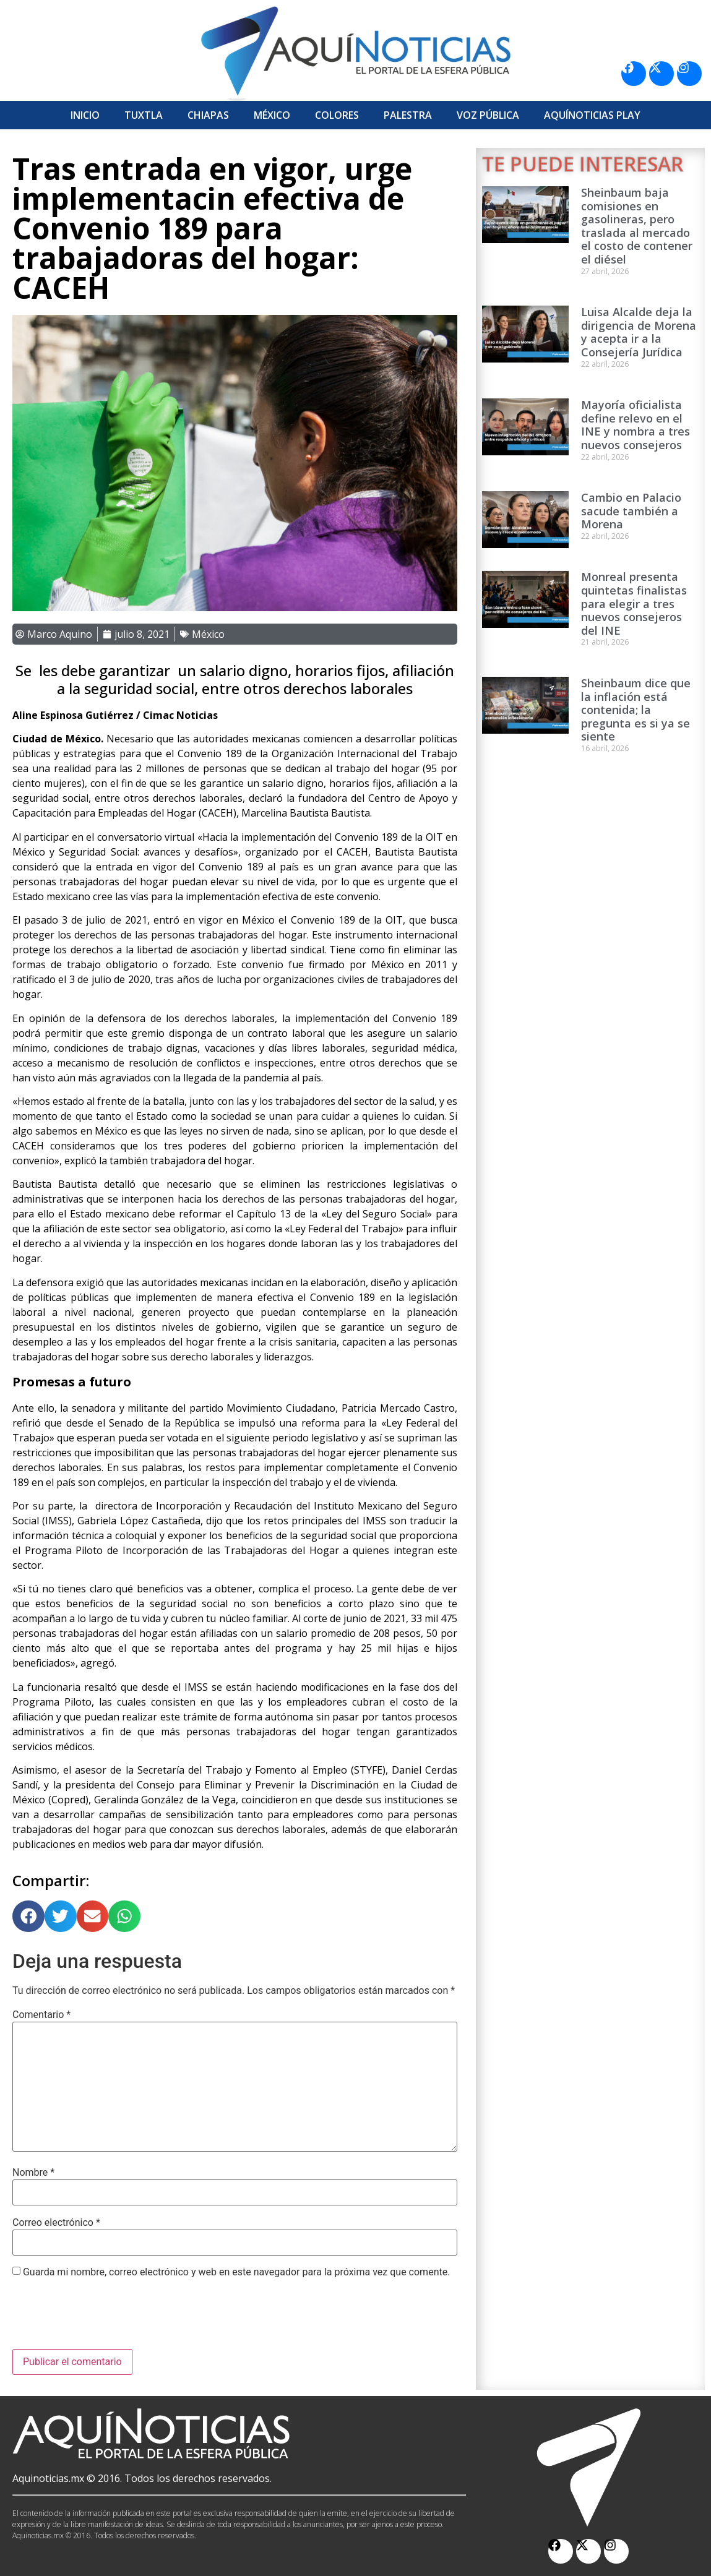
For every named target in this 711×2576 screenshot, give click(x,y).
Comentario (41, 2015)
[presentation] (106, 2319)
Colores (337, 115)
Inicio (85, 115)
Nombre (33, 2173)
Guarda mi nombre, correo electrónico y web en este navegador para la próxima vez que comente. (236, 2272)
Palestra (408, 115)
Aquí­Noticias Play (592, 115)
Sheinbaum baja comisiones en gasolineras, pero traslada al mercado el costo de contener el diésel (636, 226)
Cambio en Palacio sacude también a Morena (631, 510)
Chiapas (208, 115)
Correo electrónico (56, 2223)
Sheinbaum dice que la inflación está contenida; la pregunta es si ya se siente (636, 710)
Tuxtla (143, 115)
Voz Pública (488, 115)
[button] (28, 1916)
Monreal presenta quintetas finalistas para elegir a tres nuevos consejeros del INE (634, 603)
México (272, 115)
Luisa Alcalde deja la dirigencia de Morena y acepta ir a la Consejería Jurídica (638, 331)
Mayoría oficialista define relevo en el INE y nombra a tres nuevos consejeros (635, 424)
